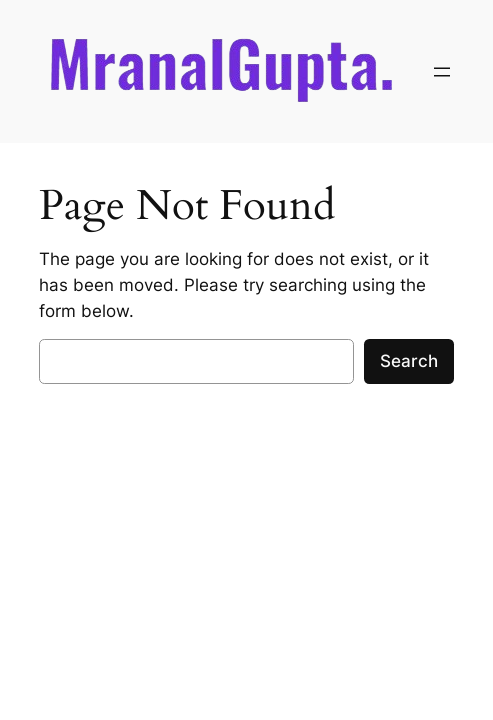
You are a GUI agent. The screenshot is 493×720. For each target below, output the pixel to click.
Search (409, 361)
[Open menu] (442, 72)
